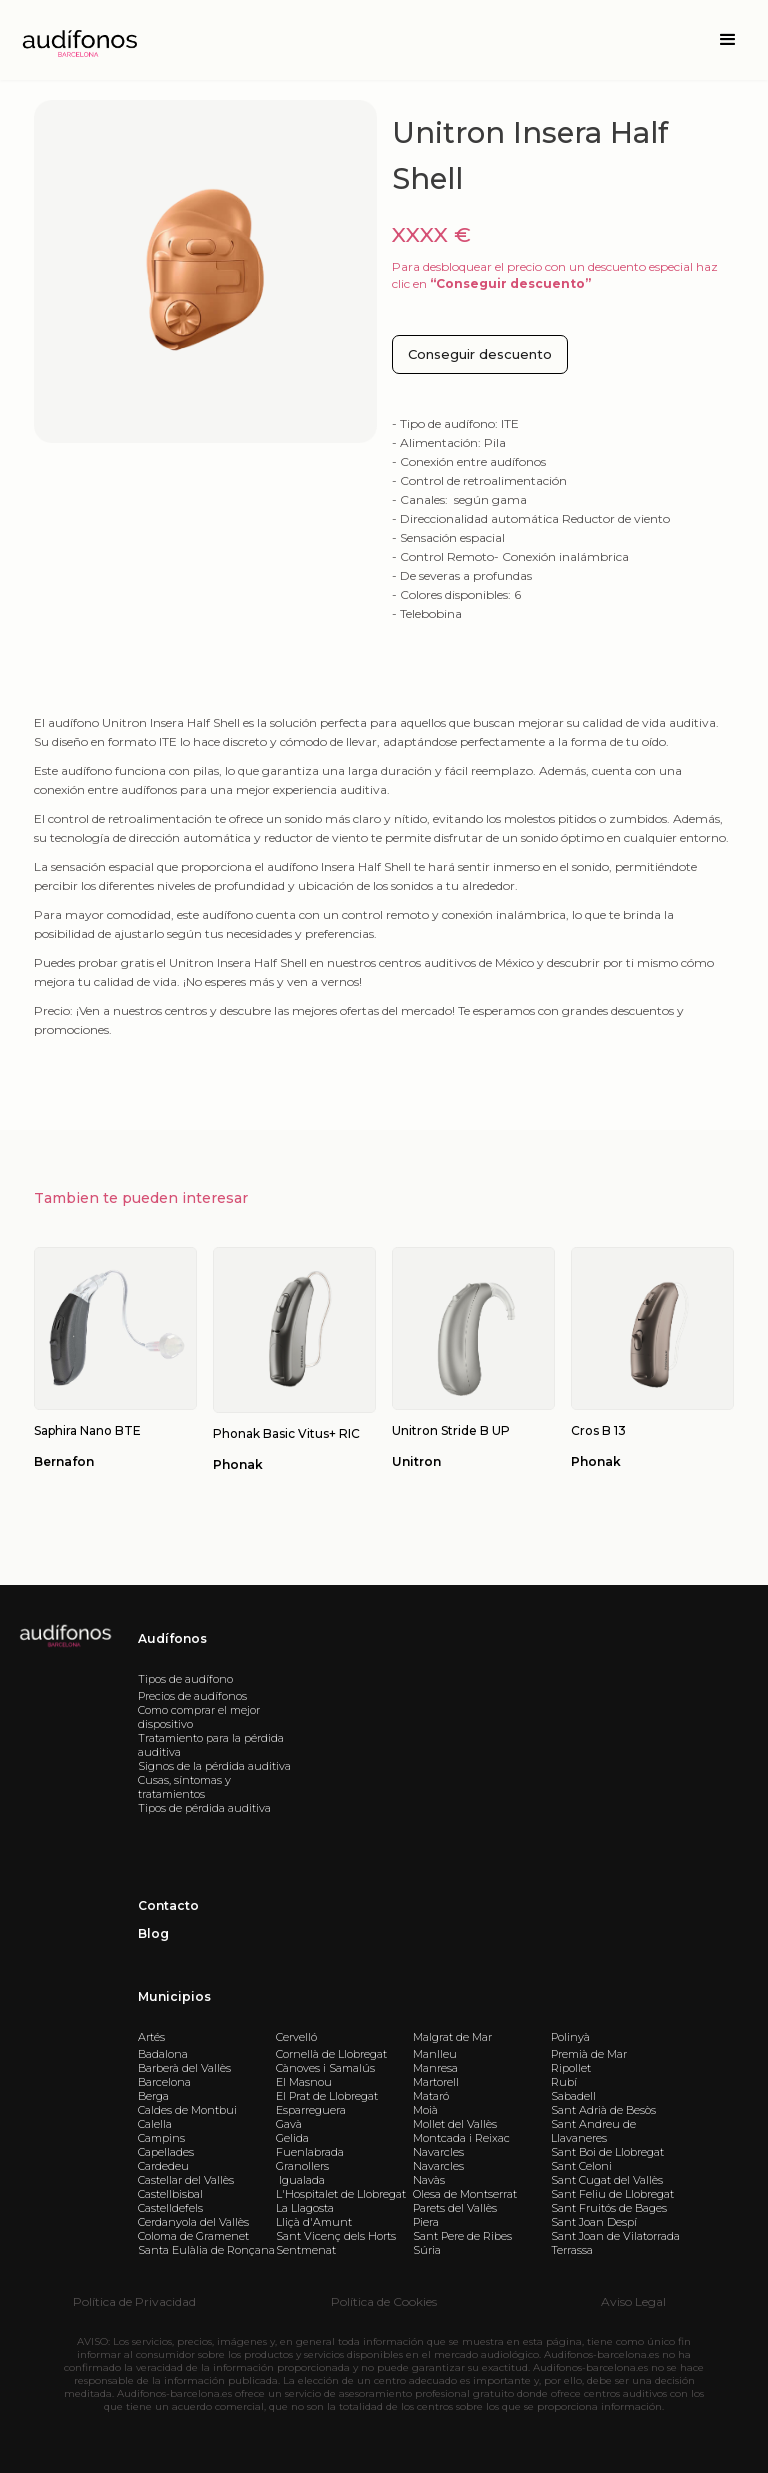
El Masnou (304, 2082)
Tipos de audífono (185, 1679)
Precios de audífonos (192, 1696)
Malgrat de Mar (452, 2037)
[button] (728, 40)
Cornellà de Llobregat (331, 2054)
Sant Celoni (581, 2166)
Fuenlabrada (310, 2152)
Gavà (289, 2124)
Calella (155, 2124)
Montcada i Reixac (461, 2138)
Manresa (435, 2068)
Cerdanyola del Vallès (193, 2222)
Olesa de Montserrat (465, 2194)
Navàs (429, 2180)
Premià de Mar (589, 2054)
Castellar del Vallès (186, 2180)
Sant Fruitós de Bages (609, 2208)
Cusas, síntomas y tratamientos (184, 1787)
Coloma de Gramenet (193, 2236)
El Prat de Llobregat (327, 2096)
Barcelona (164, 2082)
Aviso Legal (633, 2301)
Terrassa (572, 2250)
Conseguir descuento (480, 354)
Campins (161, 2138)
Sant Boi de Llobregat (607, 2152)
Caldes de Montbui (187, 2110)
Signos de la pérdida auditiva (214, 1766)
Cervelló (296, 2037)
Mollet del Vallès (455, 2124)
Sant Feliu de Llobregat (612, 2194)
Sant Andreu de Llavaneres (593, 2131)
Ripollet (571, 2068)
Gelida (292, 2138)
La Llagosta (305, 2208)
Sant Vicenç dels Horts (336, 2236)
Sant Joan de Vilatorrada (615, 2236)
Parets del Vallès (455, 2208)
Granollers (302, 2166)
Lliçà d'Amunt (314, 2222)
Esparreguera (311, 2110)
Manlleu (435, 2054)
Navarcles (438, 2152)
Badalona (163, 2054)
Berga (153, 2096)
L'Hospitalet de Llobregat (341, 2194)
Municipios (174, 1996)
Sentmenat (306, 2250)
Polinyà (570, 2037)
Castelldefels (170, 2208)
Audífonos (172, 1638)
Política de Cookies (384, 2301)
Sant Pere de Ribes (462, 2236)
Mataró (431, 2096)
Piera (426, 2222)
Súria (427, 2250)
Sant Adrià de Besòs (603, 2110)
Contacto (168, 1905)
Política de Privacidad (134, 2301)
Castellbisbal (170, 2194)
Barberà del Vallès (184, 2068)
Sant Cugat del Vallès (607, 2180)
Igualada (300, 2180)
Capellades (166, 2152)
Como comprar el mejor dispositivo (199, 1717)
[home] (78, 40)
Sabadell (573, 2096)
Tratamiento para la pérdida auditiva (211, 1745)
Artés (151, 2037)
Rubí (564, 2082)
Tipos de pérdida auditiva (204, 1808)
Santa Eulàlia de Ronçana (206, 2250)
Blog (153, 1933)
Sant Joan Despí (594, 2222)
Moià (425, 2110)
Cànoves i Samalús (325, 2068)
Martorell (436, 2082)
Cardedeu (163, 2166)
